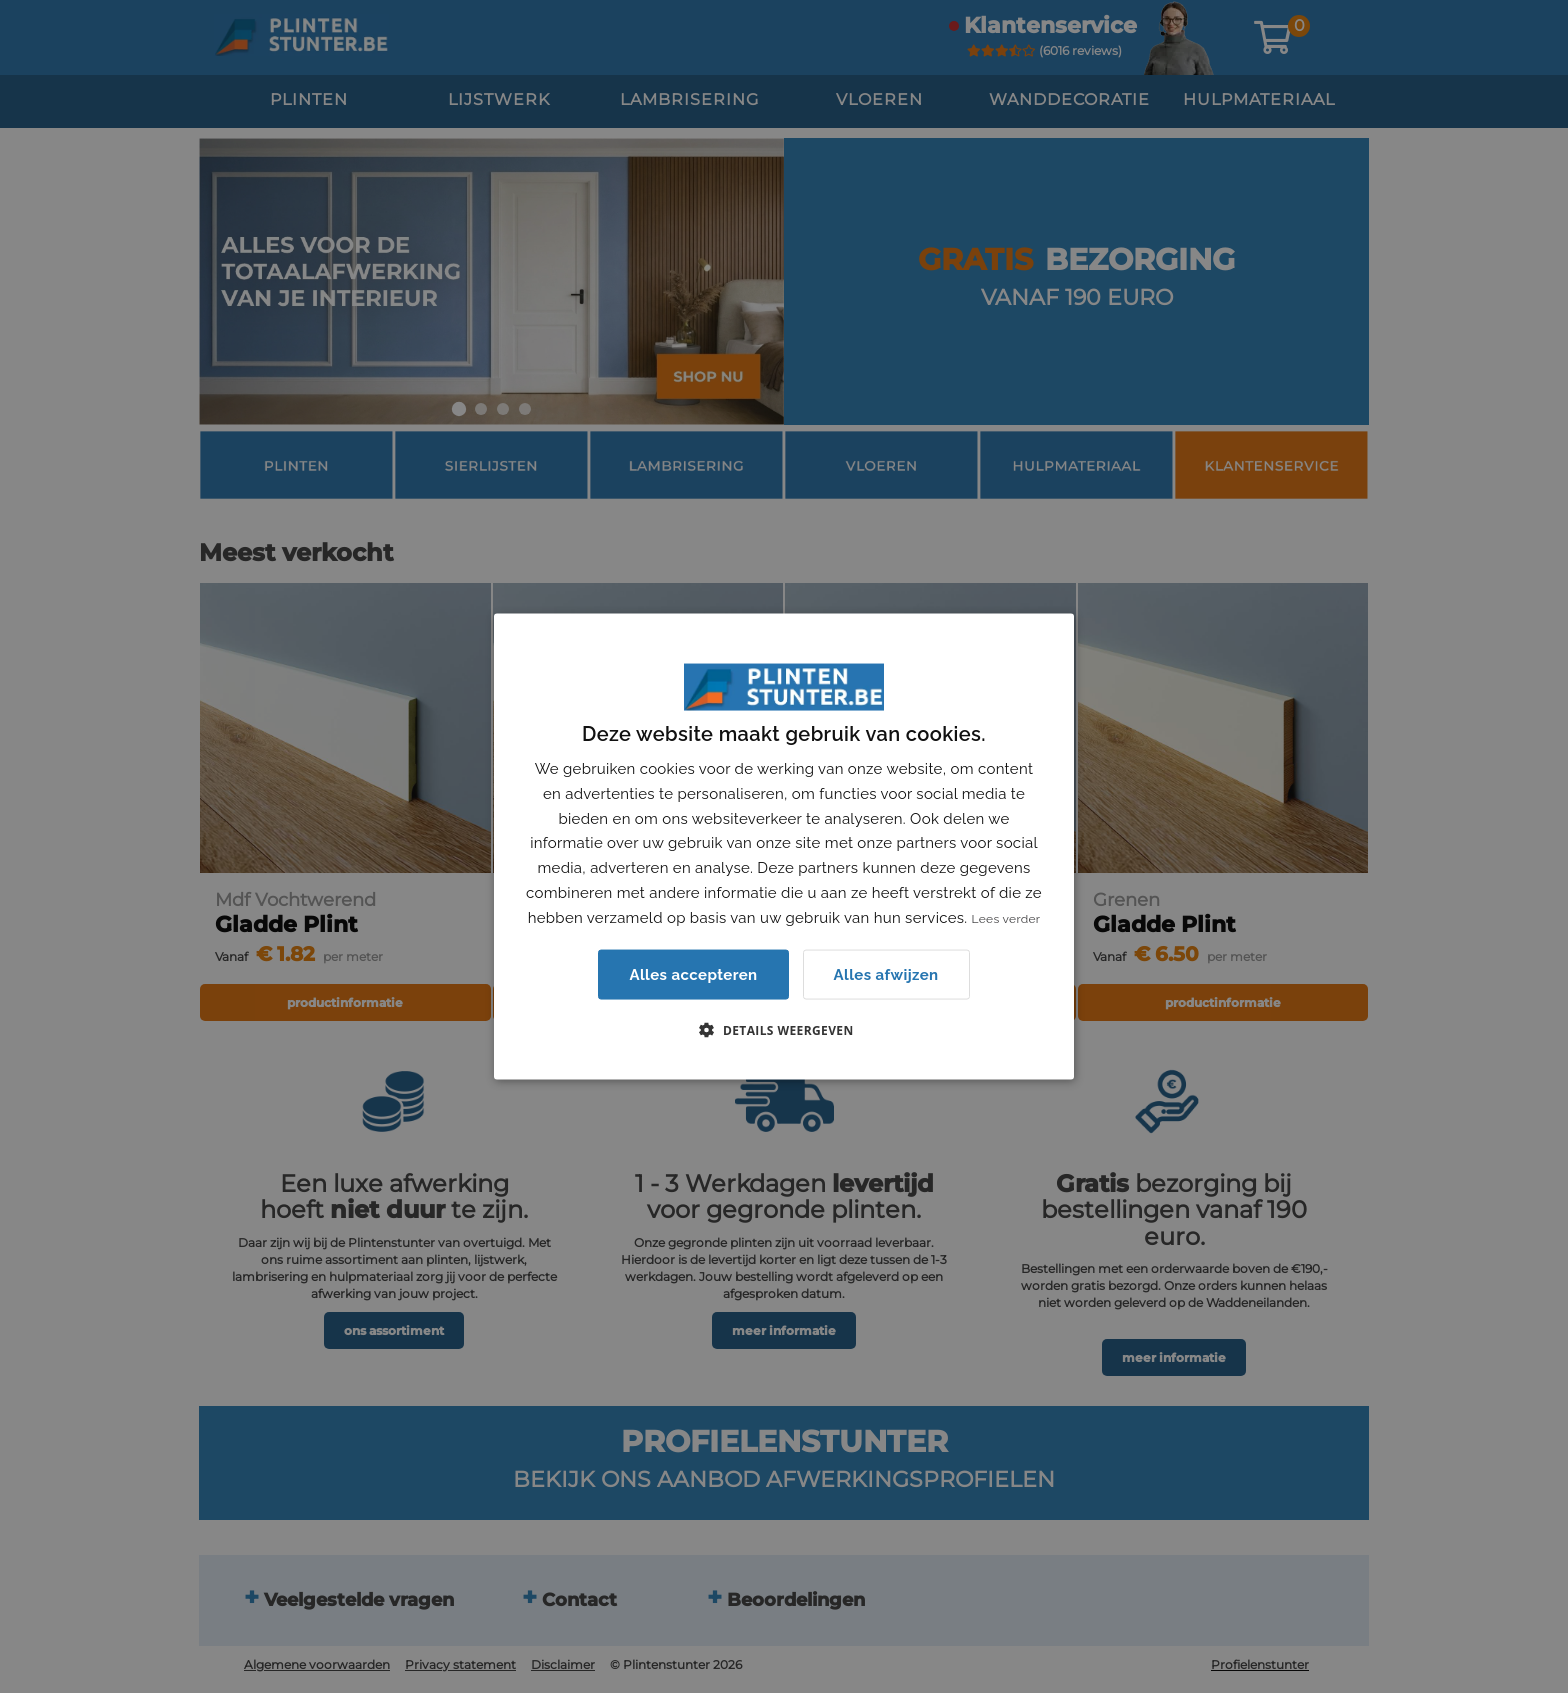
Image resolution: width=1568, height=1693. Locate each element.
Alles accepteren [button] (693, 975)
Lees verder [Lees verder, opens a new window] (1006, 918)
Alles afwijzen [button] (886, 974)
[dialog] (784, 846)
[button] (783, 1030)
